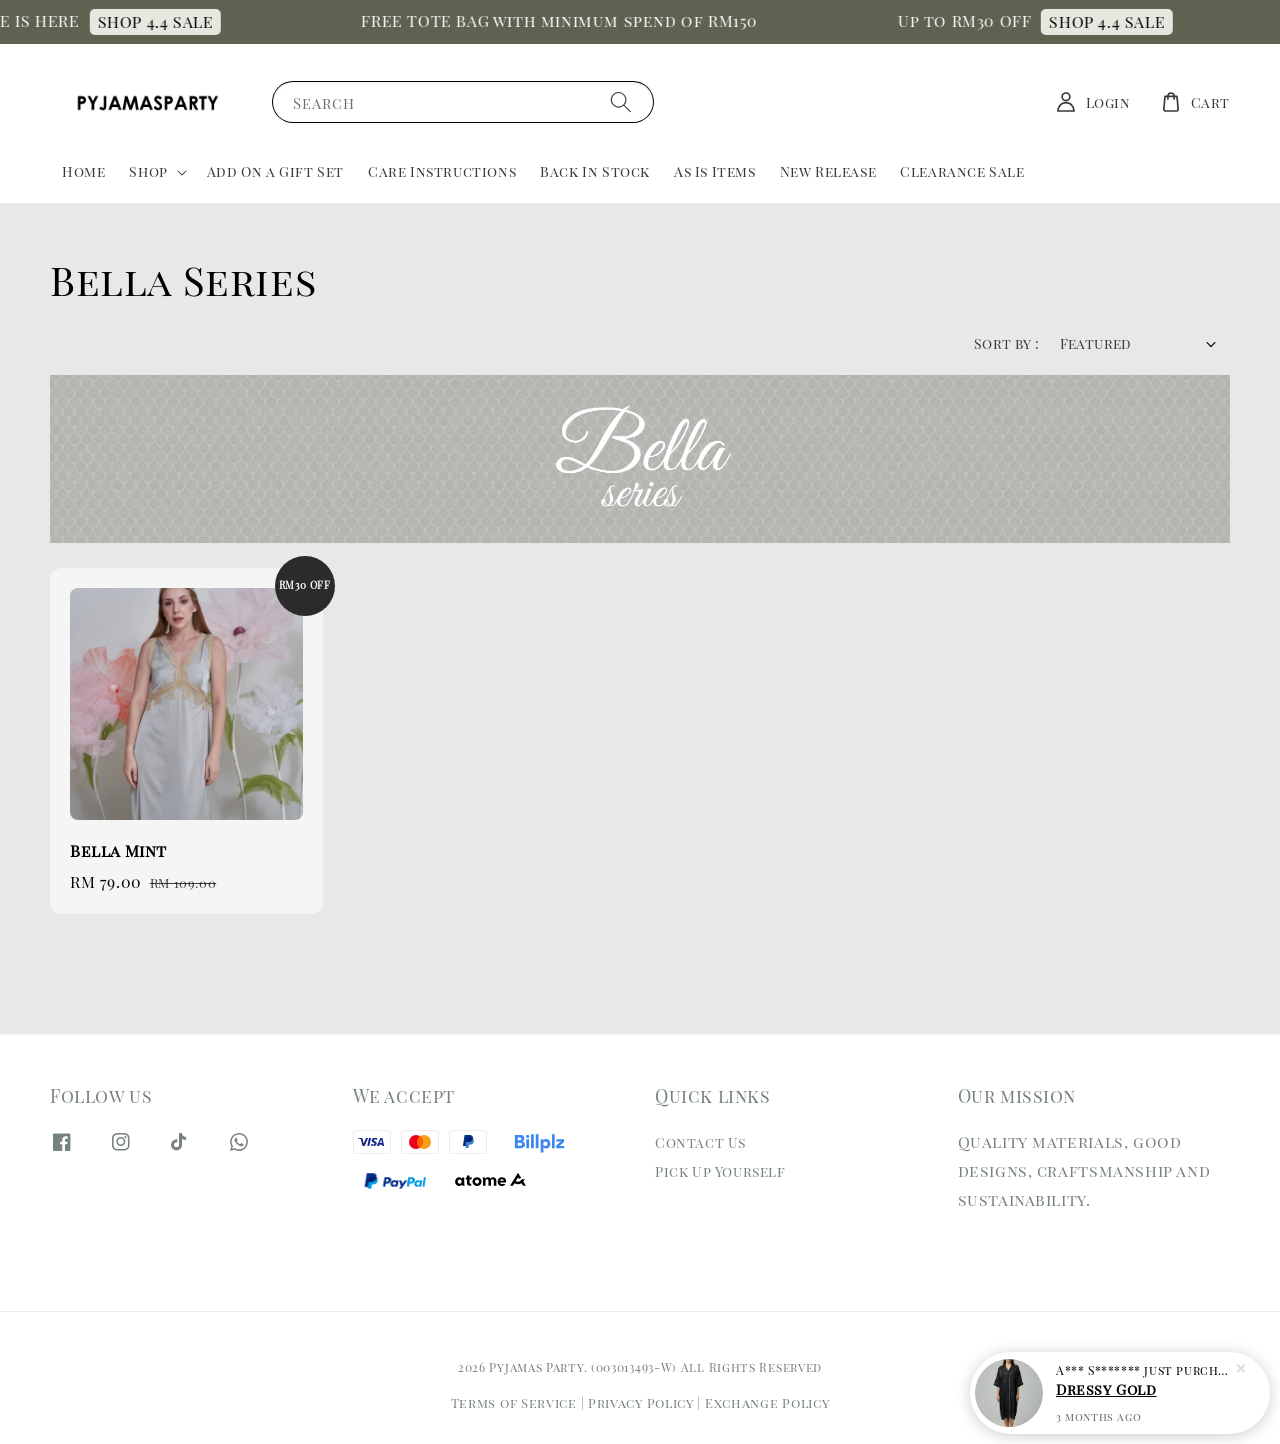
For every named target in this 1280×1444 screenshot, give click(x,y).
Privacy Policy (641, 1402)
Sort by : (1007, 343)
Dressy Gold (1106, 1391)
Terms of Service (514, 1402)
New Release (828, 171)
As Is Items (715, 171)
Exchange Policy (767, 1402)
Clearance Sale (962, 171)
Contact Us (700, 1143)
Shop (148, 172)
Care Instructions (442, 171)
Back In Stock (595, 171)
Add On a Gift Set (275, 171)
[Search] (621, 101)
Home (83, 171)
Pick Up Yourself (720, 1171)
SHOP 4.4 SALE (164, 21)
